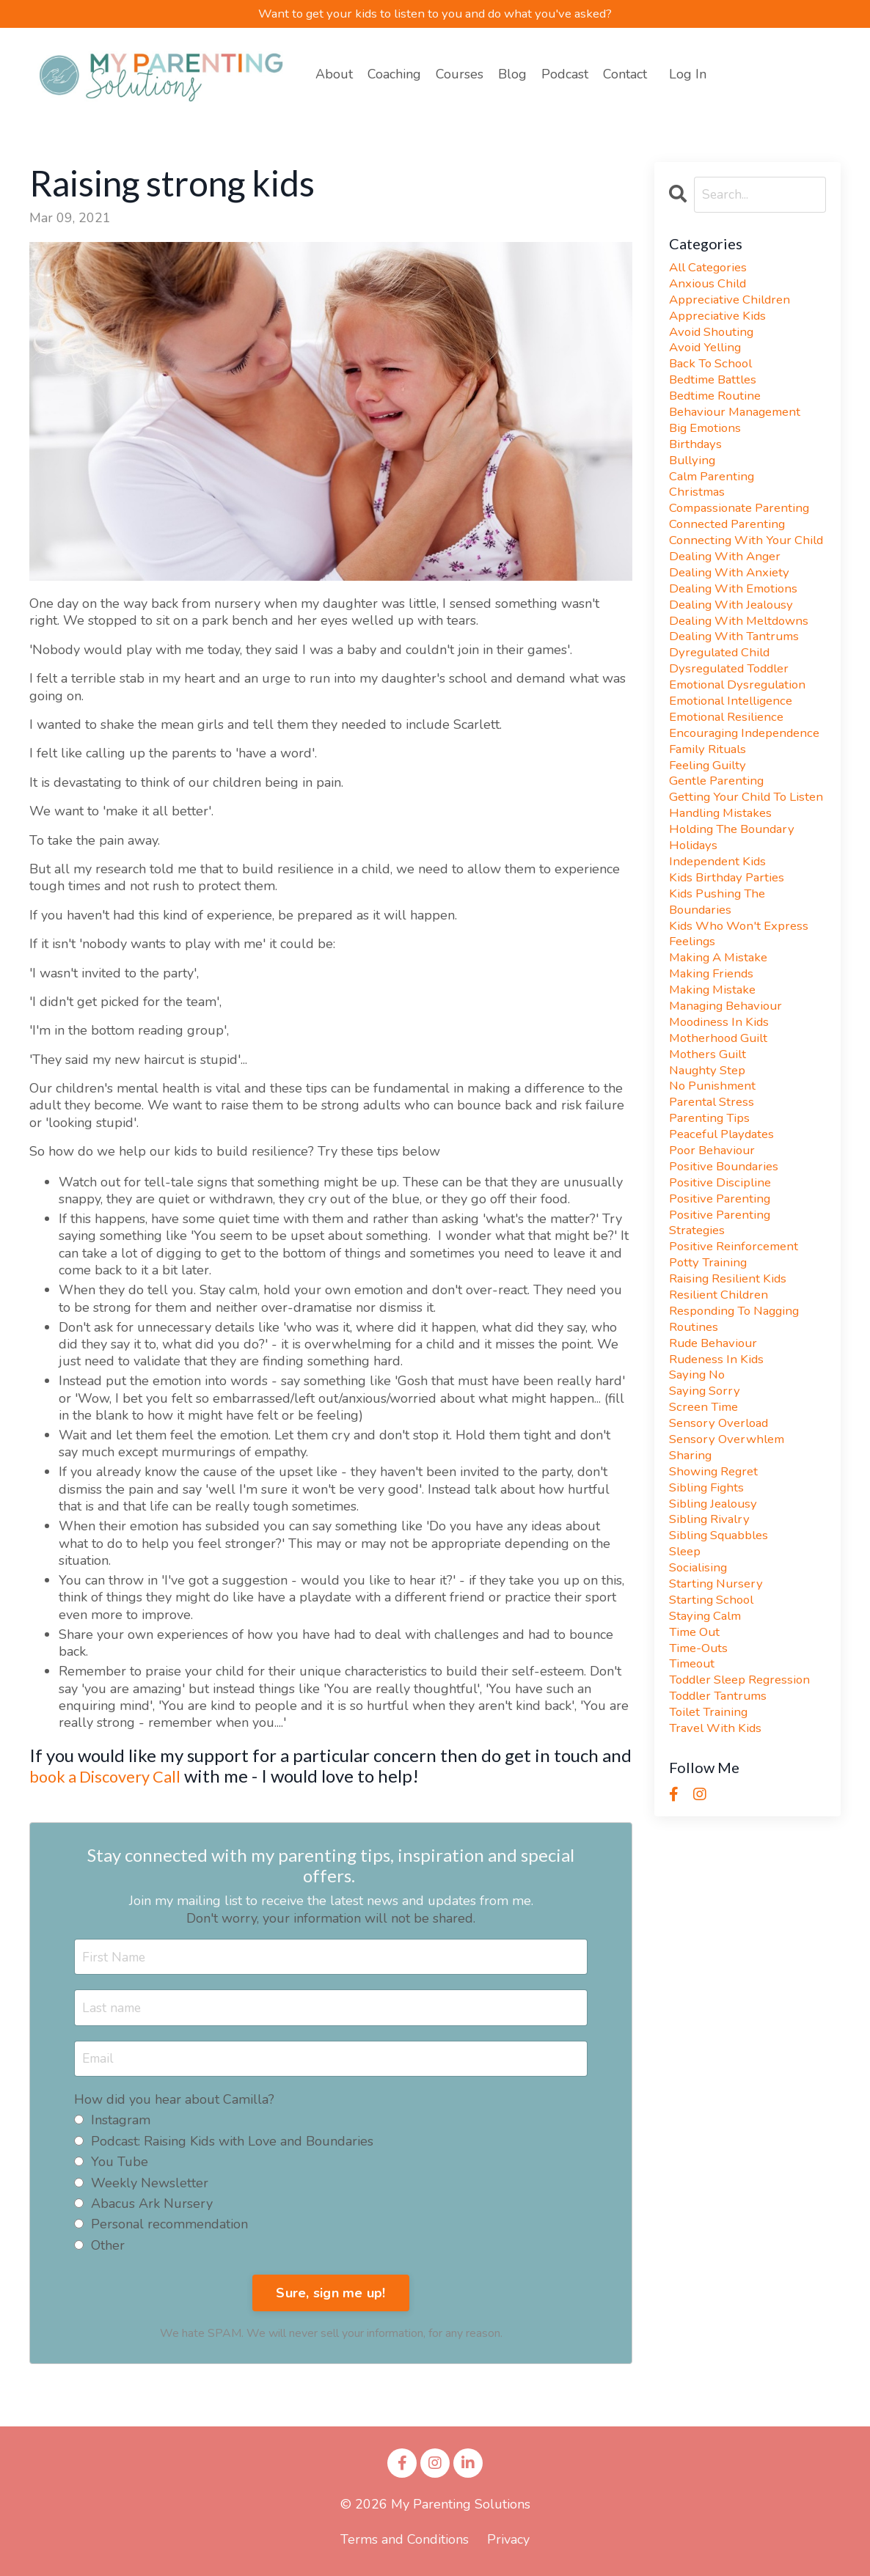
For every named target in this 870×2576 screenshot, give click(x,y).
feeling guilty (711, 834)
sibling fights (709, 1623)
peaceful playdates (726, 1247)
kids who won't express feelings (743, 1032)
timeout (694, 1812)
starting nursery (719, 1726)
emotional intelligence (736, 749)
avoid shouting (715, 337)
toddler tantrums (723, 1846)
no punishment (715, 1194)
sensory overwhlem (730, 1572)
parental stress (714, 1212)
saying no (699, 1503)
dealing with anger (729, 595)
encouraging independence (711, 792)
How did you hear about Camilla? (174, 2102)
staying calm (708, 1761)
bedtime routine (719, 405)
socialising (700, 1709)
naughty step (710, 1178)
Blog (512, 75)
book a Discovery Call (112, 1776)
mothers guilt (710, 1161)
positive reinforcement (737, 1366)
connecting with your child (734, 569)
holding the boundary (737, 920)
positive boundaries (727, 1280)
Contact (625, 75)
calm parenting (715, 491)
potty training (710, 1384)
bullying (694, 474)
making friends (714, 1075)
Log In (687, 75)
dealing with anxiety (733, 611)
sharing (691, 1589)
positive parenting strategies (723, 1340)
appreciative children (734, 303)
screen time (706, 1538)
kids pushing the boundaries (720, 998)
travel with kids (718, 1881)
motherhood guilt (722, 1143)
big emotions (708, 440)
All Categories (712, 268)
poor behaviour (715, 1263)
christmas (698, 509)
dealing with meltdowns (744, 663)
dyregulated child (724, 697)
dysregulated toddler (735, 714)
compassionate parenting (744, 526)
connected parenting (731, 543)
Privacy (508, 2541)
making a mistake (722, 1057)
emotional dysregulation (742, 732)
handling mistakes (724, 903)
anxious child (710, 286)
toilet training (711, 1864)
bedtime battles (717, 389)
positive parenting (723, 1315)
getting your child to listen (733, 878)
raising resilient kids (732, 1400)
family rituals (711, 818)
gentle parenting (720, 852)
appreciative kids (720, 320)
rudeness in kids (720, 1486)
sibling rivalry (712, 1658)
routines (695, 1452)
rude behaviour (717, 1469)
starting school (714, 1744)
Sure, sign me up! (330, 2294)
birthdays (697, 457)
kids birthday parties (730, 972)
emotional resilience (731, 766)
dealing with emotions (738, 628)
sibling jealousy (717, 1641)
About (334, 75)
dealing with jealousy (736, 646)
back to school (714, 372)
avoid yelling (709, 354)
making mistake (715, 1092)
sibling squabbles (724, 1675)
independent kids (721, 955)
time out (697, 1778)
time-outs (701, 1795)
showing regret (717, 1607)
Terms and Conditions (404, 2541)
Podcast (564, 75)
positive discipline (722, 1298)
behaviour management (740, 423)
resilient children (722, 1417)
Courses (459, 75)
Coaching (394, 75)
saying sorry (707, 1521)
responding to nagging (741, 1435)
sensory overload (722, 1555)
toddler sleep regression (747, 1829)
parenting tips (712, 1229)
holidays (695, 938)
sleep (686, 1692)
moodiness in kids (722, 1126)
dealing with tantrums (738, 680)
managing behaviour (730, 1109)
